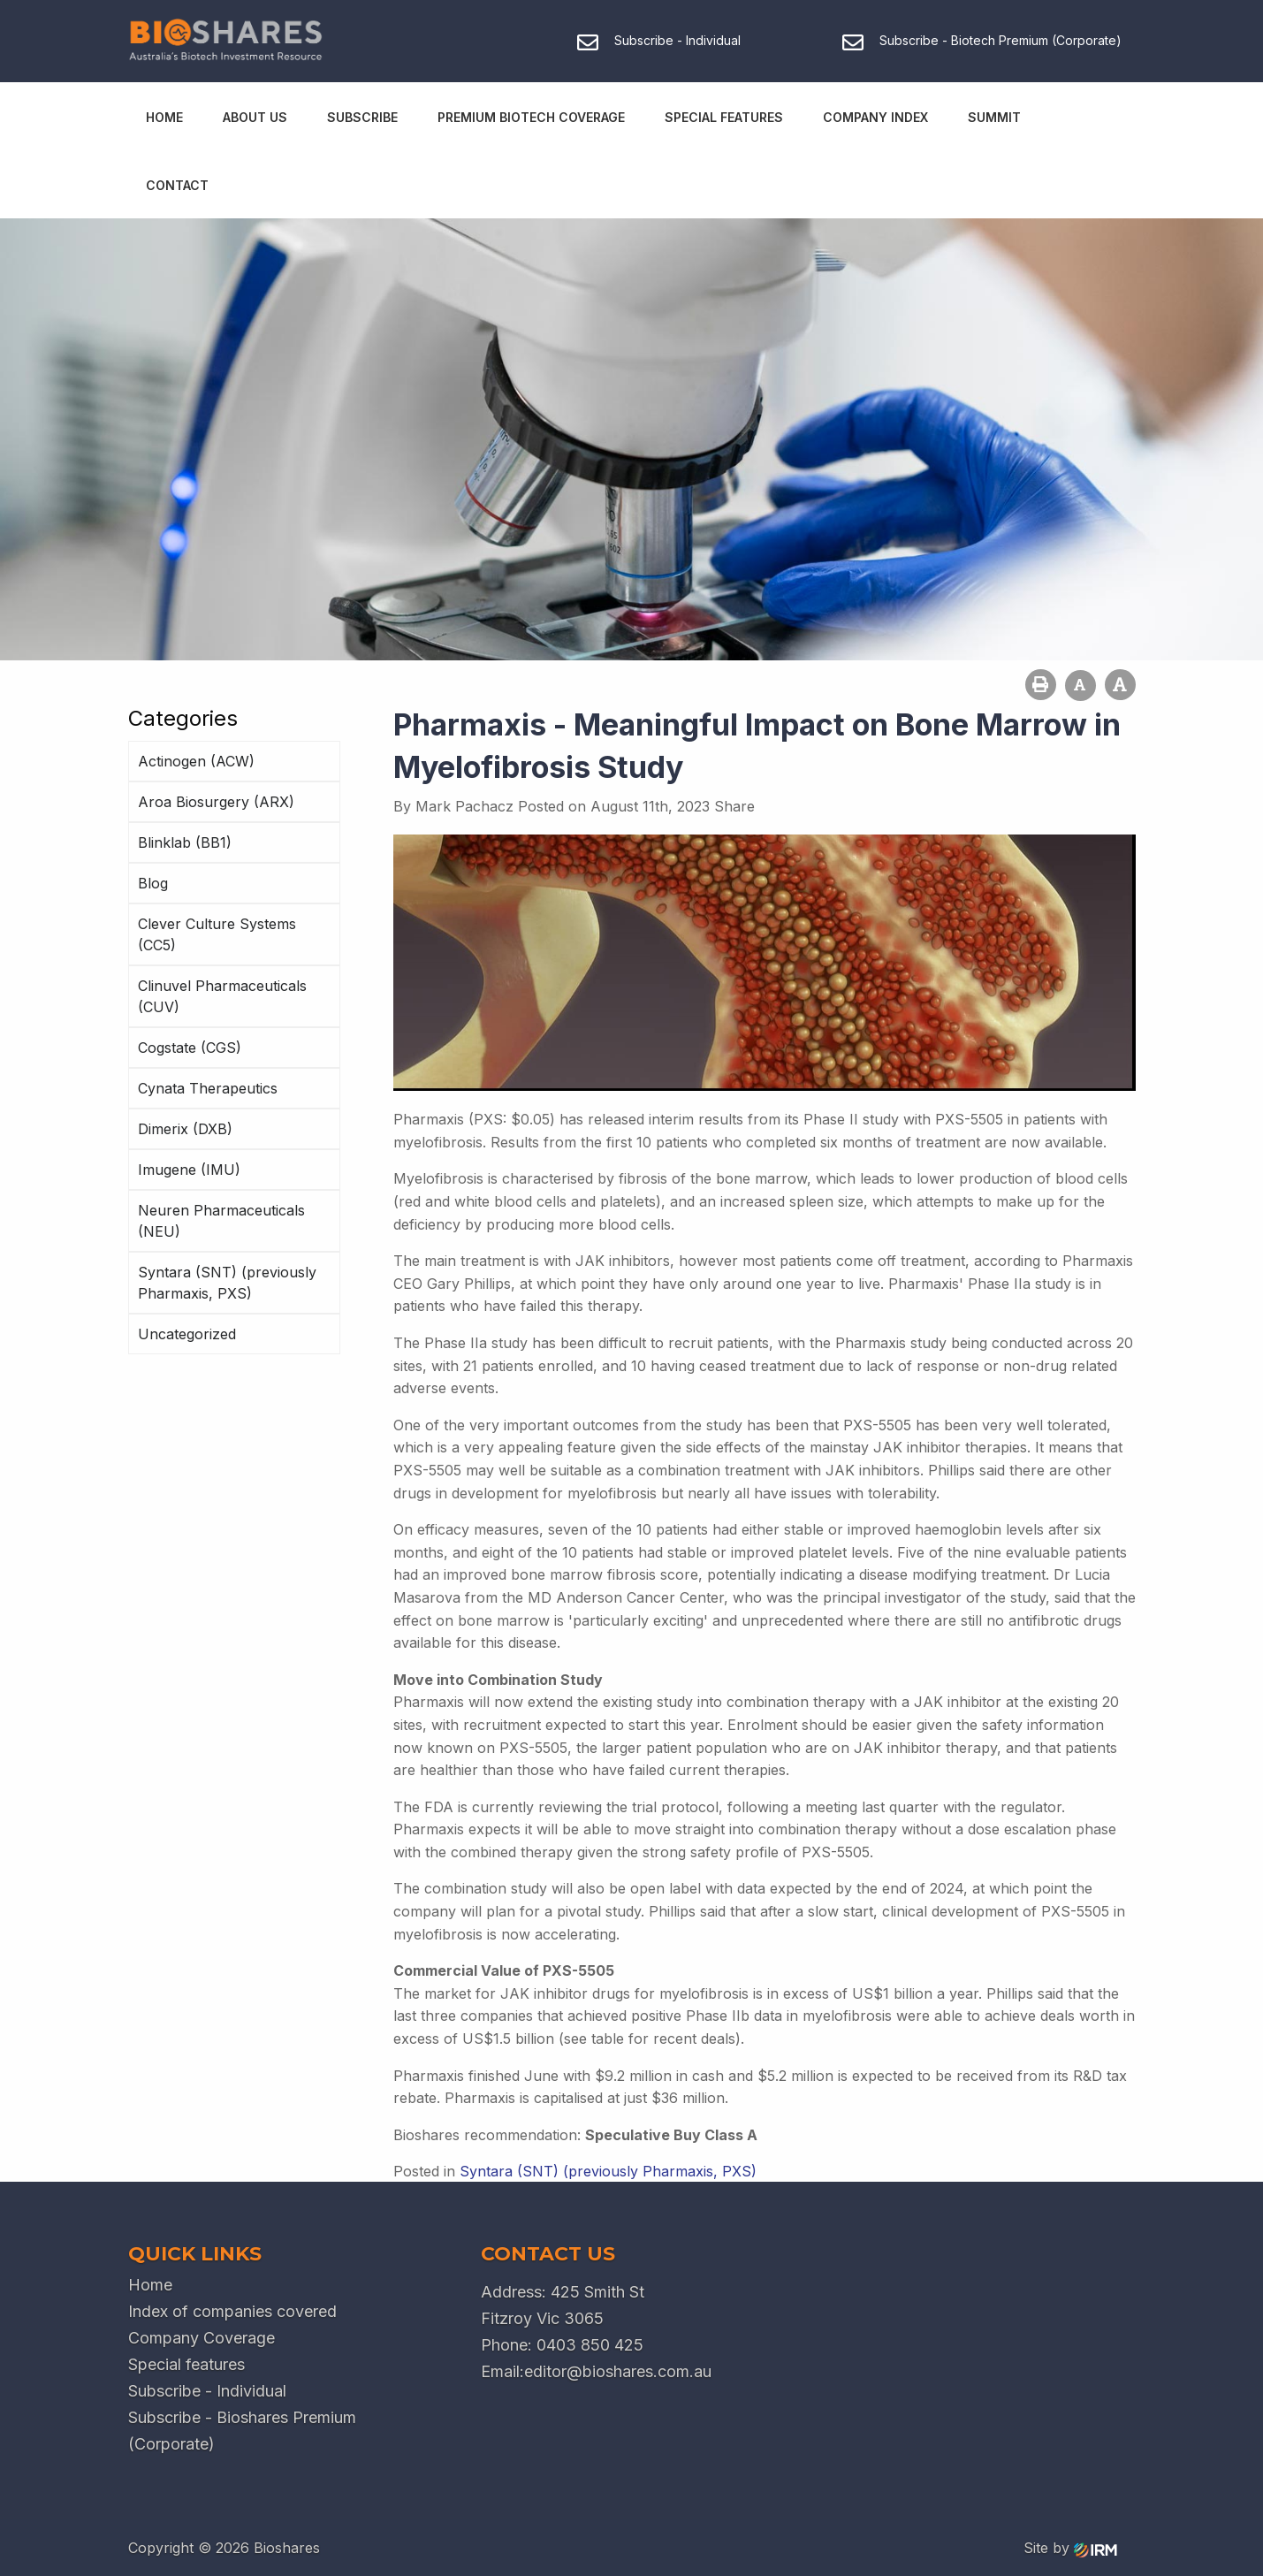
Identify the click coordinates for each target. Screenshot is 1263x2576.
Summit (994, 117)
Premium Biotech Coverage (531, 117)
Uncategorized (187, 1334)
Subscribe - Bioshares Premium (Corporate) (242, 2430)
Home (164, 117)
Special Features (724, 117)
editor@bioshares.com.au (617, 2371)
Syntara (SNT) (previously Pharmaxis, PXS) (227, 1282)
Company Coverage (201, 2337)
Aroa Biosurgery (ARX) (216, 802)
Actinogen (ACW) (196, 761)
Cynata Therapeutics (208, 1088)
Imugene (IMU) (189, 1169)
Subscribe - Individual (207, 2391)
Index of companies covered (232, 2311)
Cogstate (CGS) (189, 1047)
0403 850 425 (589, 2345)
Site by (1070, 2548)
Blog (153, 883)
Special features (186, 2364)
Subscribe (362, 117)
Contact (177, 185)
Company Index (875, 117)
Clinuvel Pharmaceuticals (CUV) (222, 996)
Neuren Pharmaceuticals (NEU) (221, 1220)
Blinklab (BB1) (185, 842)
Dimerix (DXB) (185, 1129)
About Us (255, 117)
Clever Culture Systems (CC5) (217, 934)
